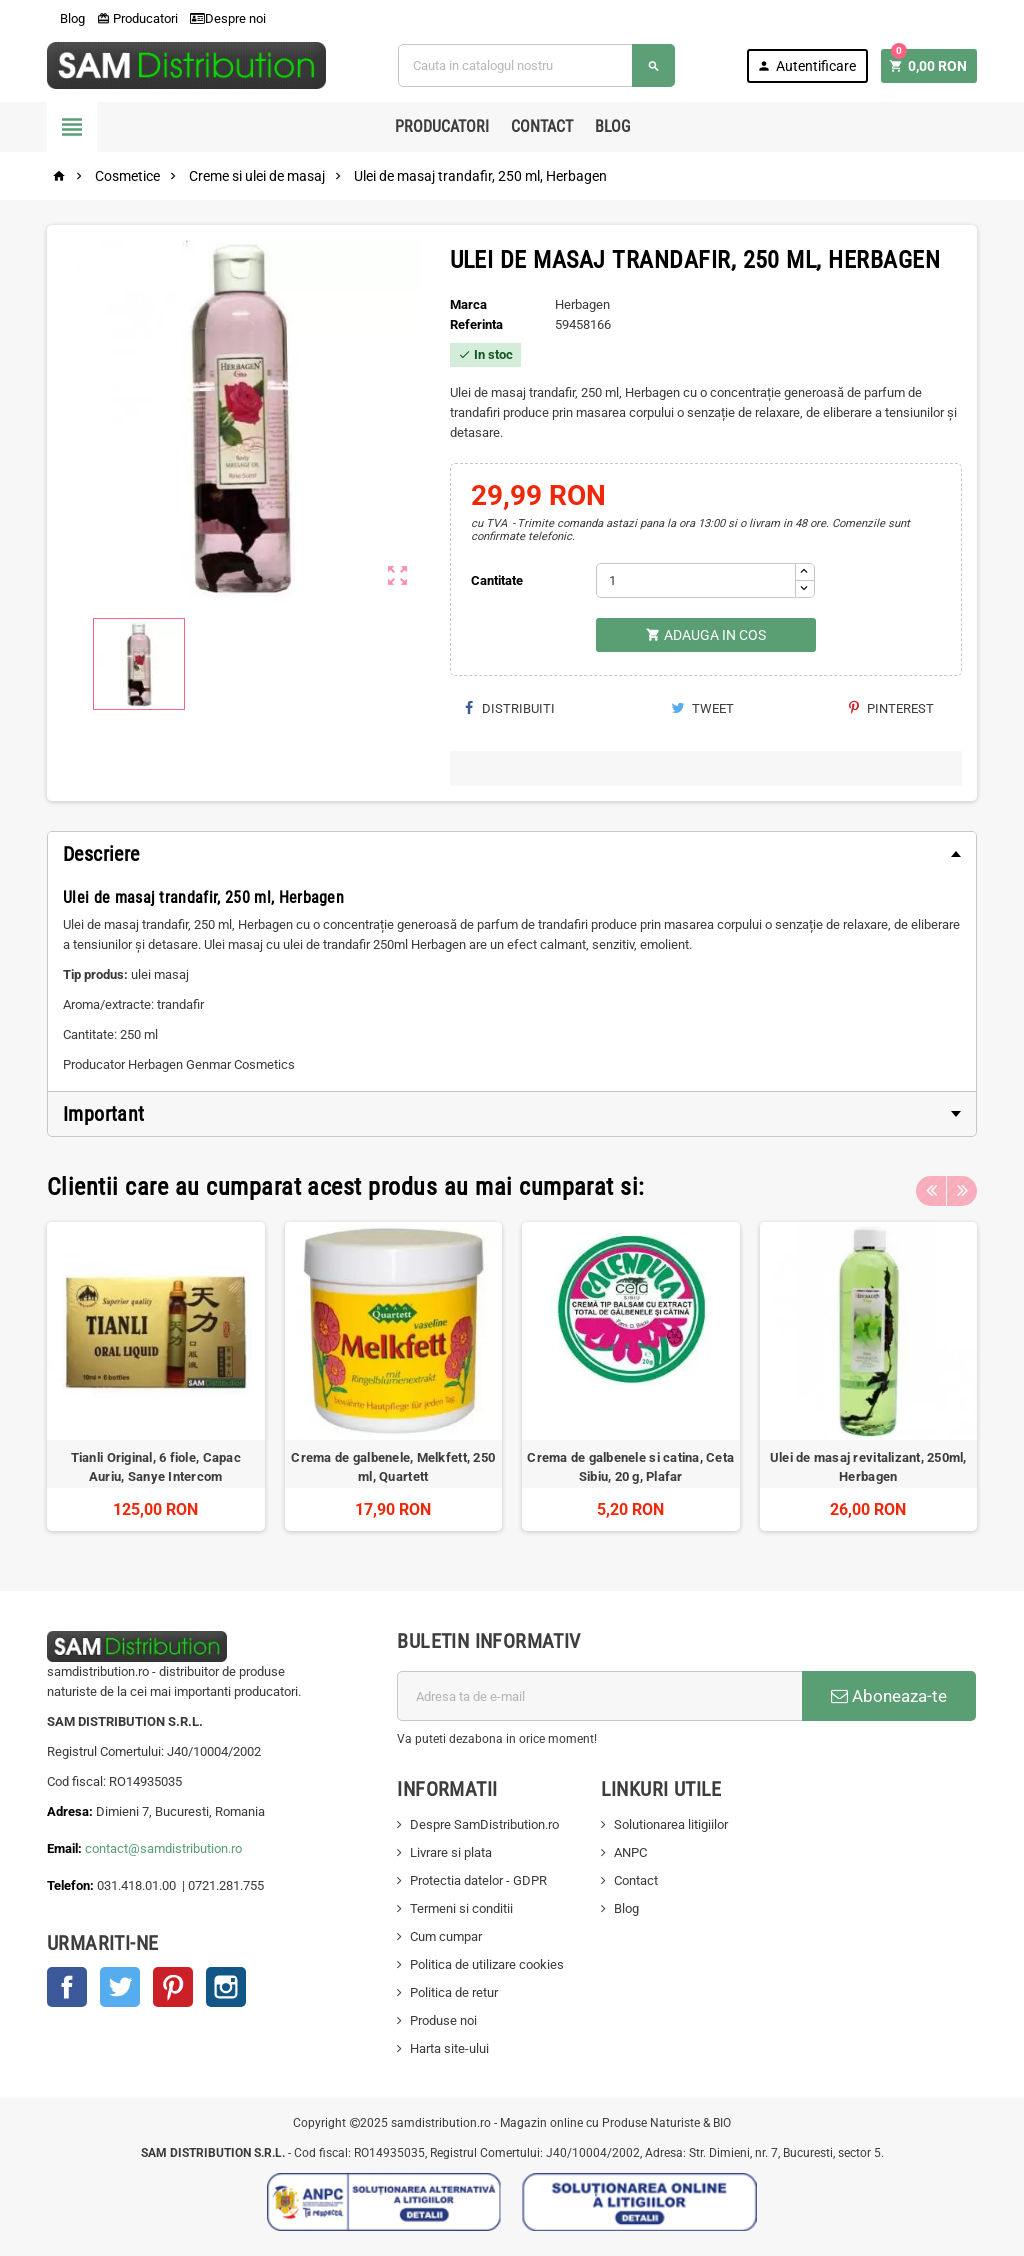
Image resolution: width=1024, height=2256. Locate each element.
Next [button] (962, 1187)
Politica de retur (454, 1992)
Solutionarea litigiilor (671, 1824)
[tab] (512, 854)
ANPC (630, 1852)
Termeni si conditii (461, 1908)
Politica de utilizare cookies (487, 1964)
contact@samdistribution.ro (163, 1848)
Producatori (137, 18)
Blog (66, 18)
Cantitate (497, 580)
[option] (156, 1376)
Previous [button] (931, 1187)
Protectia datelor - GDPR (478, 1880)
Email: (66, 1848)
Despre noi (228, 18)
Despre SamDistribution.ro (484, 1824)
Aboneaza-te (889, 1696)
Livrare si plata (451, 1852)
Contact (542, 126)
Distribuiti (510, 708)
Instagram (226, 1987)
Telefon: (70, 1885)
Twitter (120, 1987)
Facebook (67, 1987)
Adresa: (71, 1811)
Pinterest (891, 708)
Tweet (702, 708)
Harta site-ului (449, 2048)
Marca (468, 304)
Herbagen (582, 304)
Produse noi (443, 2020)
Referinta (476, 324)
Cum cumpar (446, 1936)
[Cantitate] (696, 580)
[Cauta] (536, 65)
